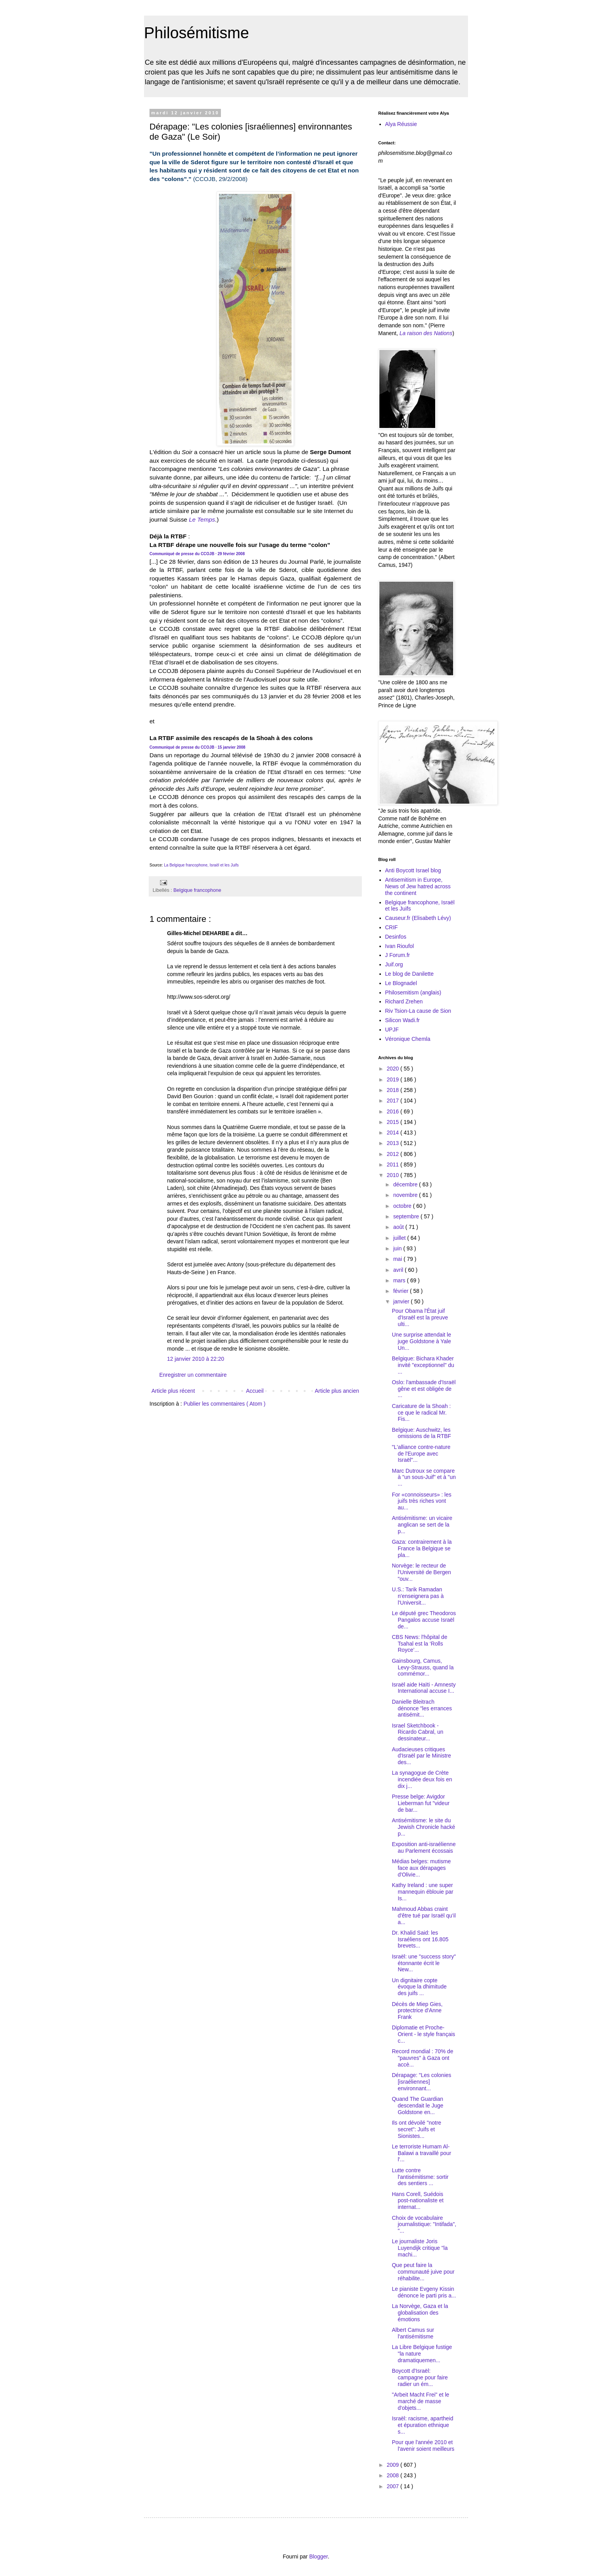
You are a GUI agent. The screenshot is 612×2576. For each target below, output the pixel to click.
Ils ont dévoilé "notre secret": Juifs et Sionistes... (416, 2129)
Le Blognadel (401, 983)
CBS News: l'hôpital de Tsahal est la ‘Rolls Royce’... (419, 1643)
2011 (393, 1164)
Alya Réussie (401, 124)
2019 (393, 1079)
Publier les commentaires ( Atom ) (224, 1404)
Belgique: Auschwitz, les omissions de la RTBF (421, 1433)
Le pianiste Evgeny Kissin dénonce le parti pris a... (424, 2292)
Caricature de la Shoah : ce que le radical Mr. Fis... (421, 1412)
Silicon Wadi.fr (402, 1020)
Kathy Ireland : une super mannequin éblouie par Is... (422, 1891)
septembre (406, 1216)
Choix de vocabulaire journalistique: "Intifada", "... (424, 2224)
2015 (393, 1122)
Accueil (254, 1391)
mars (400, 1280)
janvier (402, 1301)
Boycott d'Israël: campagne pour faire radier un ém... (420, 2377)
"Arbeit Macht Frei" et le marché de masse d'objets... (420, 2401)
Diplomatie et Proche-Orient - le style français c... (423, 2034)
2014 (393, 1132)
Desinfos (395, 937)
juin (398, 1248)
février (401, 1291)
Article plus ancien (337, 1391)
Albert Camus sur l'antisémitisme (413, 2333)
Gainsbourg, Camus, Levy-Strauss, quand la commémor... (423, 1667)
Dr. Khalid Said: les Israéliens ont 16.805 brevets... (420, 1939)
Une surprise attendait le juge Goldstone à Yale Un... (421, 1341)
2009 (393, 2465)
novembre (406, 1195)
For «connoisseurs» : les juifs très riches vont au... (422, 1501)
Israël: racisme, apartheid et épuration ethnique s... (422, 2425)
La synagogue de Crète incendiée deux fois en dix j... (422, 1779)
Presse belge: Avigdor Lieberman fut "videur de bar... (421, 1803)
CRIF (391, 927)
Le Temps (202, 519)
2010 (393, 1175)
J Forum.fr (397, 955)
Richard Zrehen (404, 1001)
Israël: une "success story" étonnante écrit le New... (424, 1963)
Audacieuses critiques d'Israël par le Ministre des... (421, 1756)
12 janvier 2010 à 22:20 (195, 1359)
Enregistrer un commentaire (193, 1375)
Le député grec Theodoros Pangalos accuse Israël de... (424, 1620)
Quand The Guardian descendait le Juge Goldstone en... (417, 2105)
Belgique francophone (197, 890)
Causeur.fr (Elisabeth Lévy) (418, 918)
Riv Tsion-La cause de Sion (418, 1011)
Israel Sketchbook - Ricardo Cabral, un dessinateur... (417, 1732)
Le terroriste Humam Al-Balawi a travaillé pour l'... (421, 2153)
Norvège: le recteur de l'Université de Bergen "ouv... (421, 1572)
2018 (393, 1090)
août (399, 1227)
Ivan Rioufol (399, 946)
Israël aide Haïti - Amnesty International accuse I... (423, 1687)
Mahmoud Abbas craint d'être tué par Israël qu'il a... (424, 1915)
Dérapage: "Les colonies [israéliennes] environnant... (421, 2081)
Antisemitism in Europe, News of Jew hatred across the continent (418, 886)
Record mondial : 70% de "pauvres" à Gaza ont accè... (422, 2058)
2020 (393, 1068)
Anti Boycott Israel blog (413, 870)
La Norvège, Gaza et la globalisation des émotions (420, 2312)
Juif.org (394, 964)
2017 (393, 1100)
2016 (393, 1111)
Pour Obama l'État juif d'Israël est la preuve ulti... (420, 1317)
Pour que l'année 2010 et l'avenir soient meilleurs (423, 2445)
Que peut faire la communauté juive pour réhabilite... (423, 2271)
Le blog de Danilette (409, 974)
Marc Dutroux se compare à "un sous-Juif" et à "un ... (424, 1477)
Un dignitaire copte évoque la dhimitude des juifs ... (419, 1987)
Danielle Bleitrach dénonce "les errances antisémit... (422, 1708)
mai (398, 1259)
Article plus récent (173, 1391)
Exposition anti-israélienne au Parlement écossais (423, 1847)
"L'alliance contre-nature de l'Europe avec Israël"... (421, 1453)
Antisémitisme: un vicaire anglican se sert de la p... (422, 1524)
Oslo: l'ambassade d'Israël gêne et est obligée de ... (423, 1389)
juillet (400, 1238)
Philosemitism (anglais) (413, 992)
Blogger (318, 2556)
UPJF (392, 1029)
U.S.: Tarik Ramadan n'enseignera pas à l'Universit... (418, 1596)
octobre (403, 1206)
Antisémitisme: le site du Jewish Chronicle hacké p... (423, 1827)
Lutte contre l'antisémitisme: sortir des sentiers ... (420, 2177)
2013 (393, 1143)
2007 (393, 2486)
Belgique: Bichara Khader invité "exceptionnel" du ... (423, 1365)
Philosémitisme (196, 32)
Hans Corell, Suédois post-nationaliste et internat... (418, 2200)
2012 (393, 1154)
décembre (406, 1184)
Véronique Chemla (408, 1039)
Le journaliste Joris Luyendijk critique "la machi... (420, 2248)
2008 (393, 2475)
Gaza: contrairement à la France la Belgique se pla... (422, 1548)
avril (399, 1270)
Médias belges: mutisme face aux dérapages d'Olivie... (421, 1868)
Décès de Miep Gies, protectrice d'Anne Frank (417, 2010)
